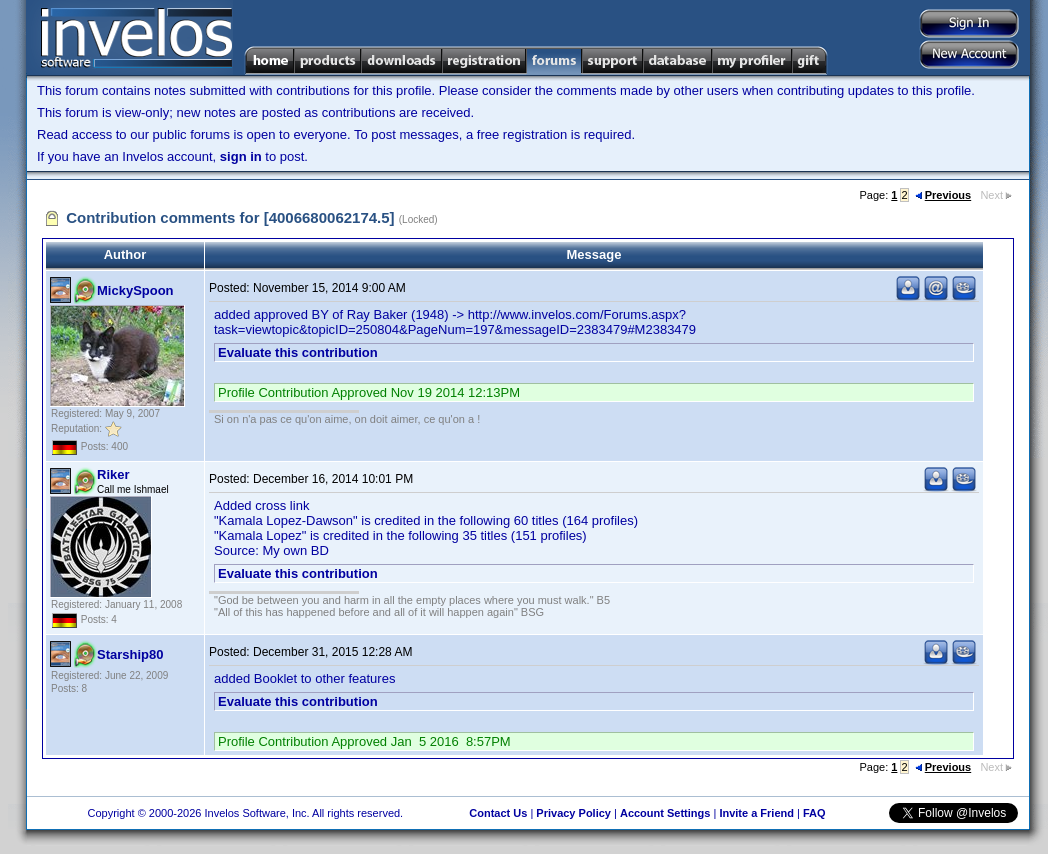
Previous (943, 195)
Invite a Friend (756, 813)
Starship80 (130, 654)
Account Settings (665, 813)
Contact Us (498, 813)
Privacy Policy (573, 813)
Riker (113, 474)
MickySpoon (135, 290)
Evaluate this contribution (298, 352)
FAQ (814, 813)
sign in (241, 156)
